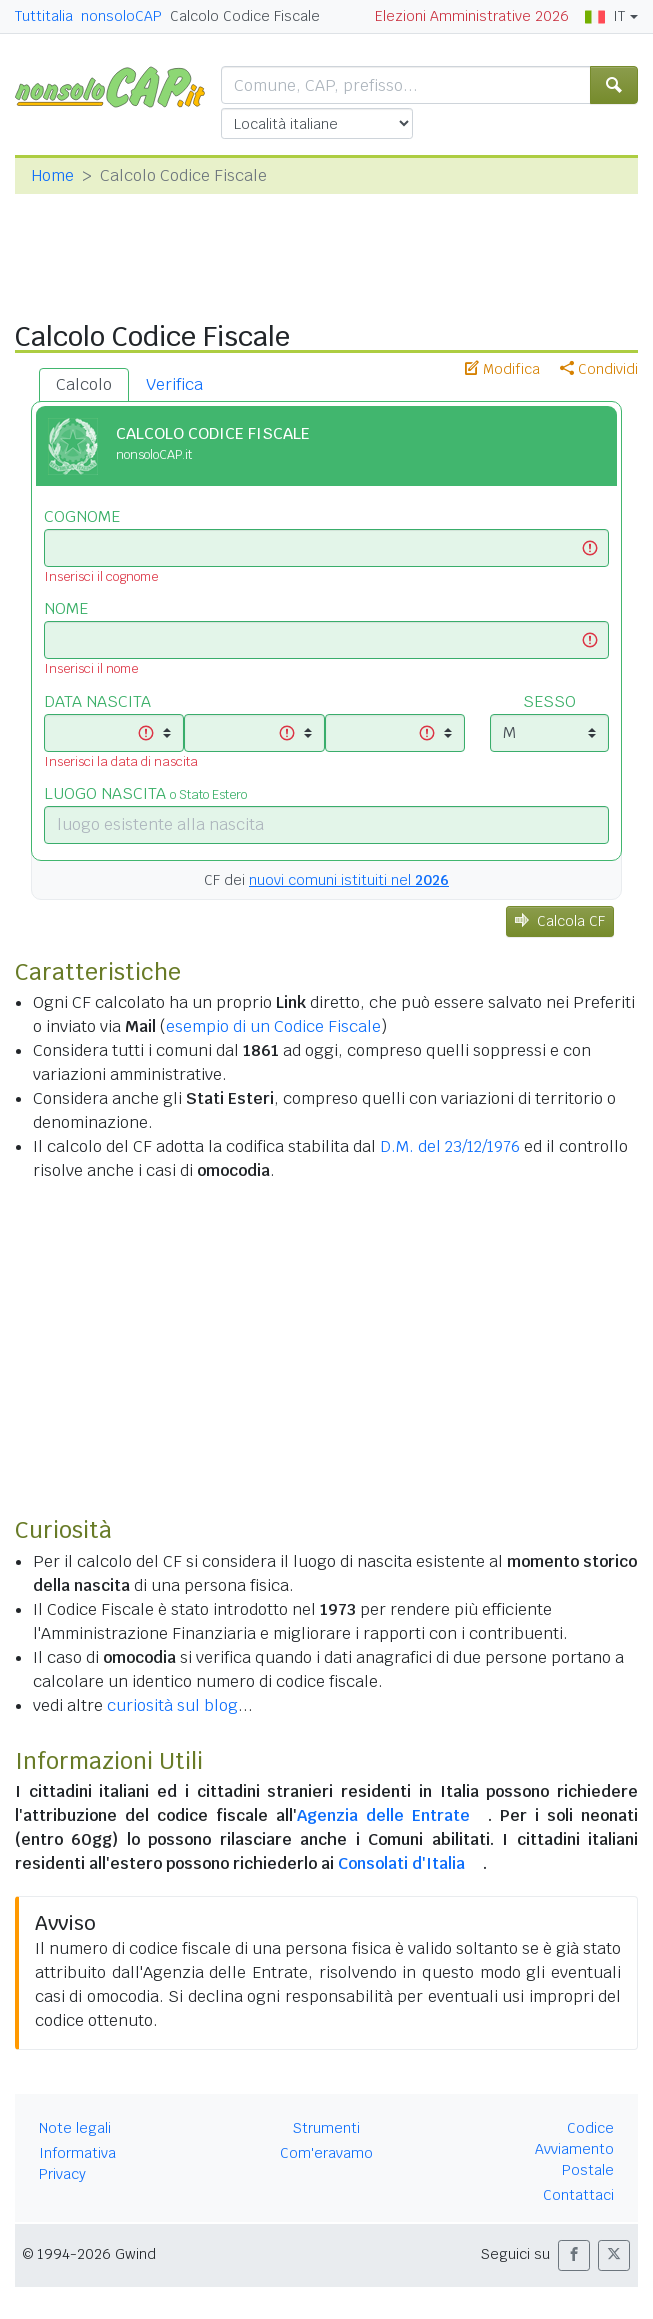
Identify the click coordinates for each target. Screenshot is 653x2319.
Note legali (75, 2128)
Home (52, 175)
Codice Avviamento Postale (574, 2149)
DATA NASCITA (97, 701)
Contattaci (578, 2195)
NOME (66, 608)
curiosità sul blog (172, 1705)
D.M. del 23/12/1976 (450, 1146)
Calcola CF (560, 921)
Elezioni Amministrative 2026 (472, 16)
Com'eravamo (326, 2153)
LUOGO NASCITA (145, 793)
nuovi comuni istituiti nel (349, 880)
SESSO (549, 701)
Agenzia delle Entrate (383, 1815)
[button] (574, 2255)
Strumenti (326, 2128)
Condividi (599, 369)
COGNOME (82, 516)
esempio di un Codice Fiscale (273, 1026)
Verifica (174, 384)
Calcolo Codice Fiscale (245, 16)
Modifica (502, 369)
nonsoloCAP (121, 16)
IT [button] (605, 16)
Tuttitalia (44, 16)
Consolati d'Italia (401, 1863)
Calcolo (84, 384)
